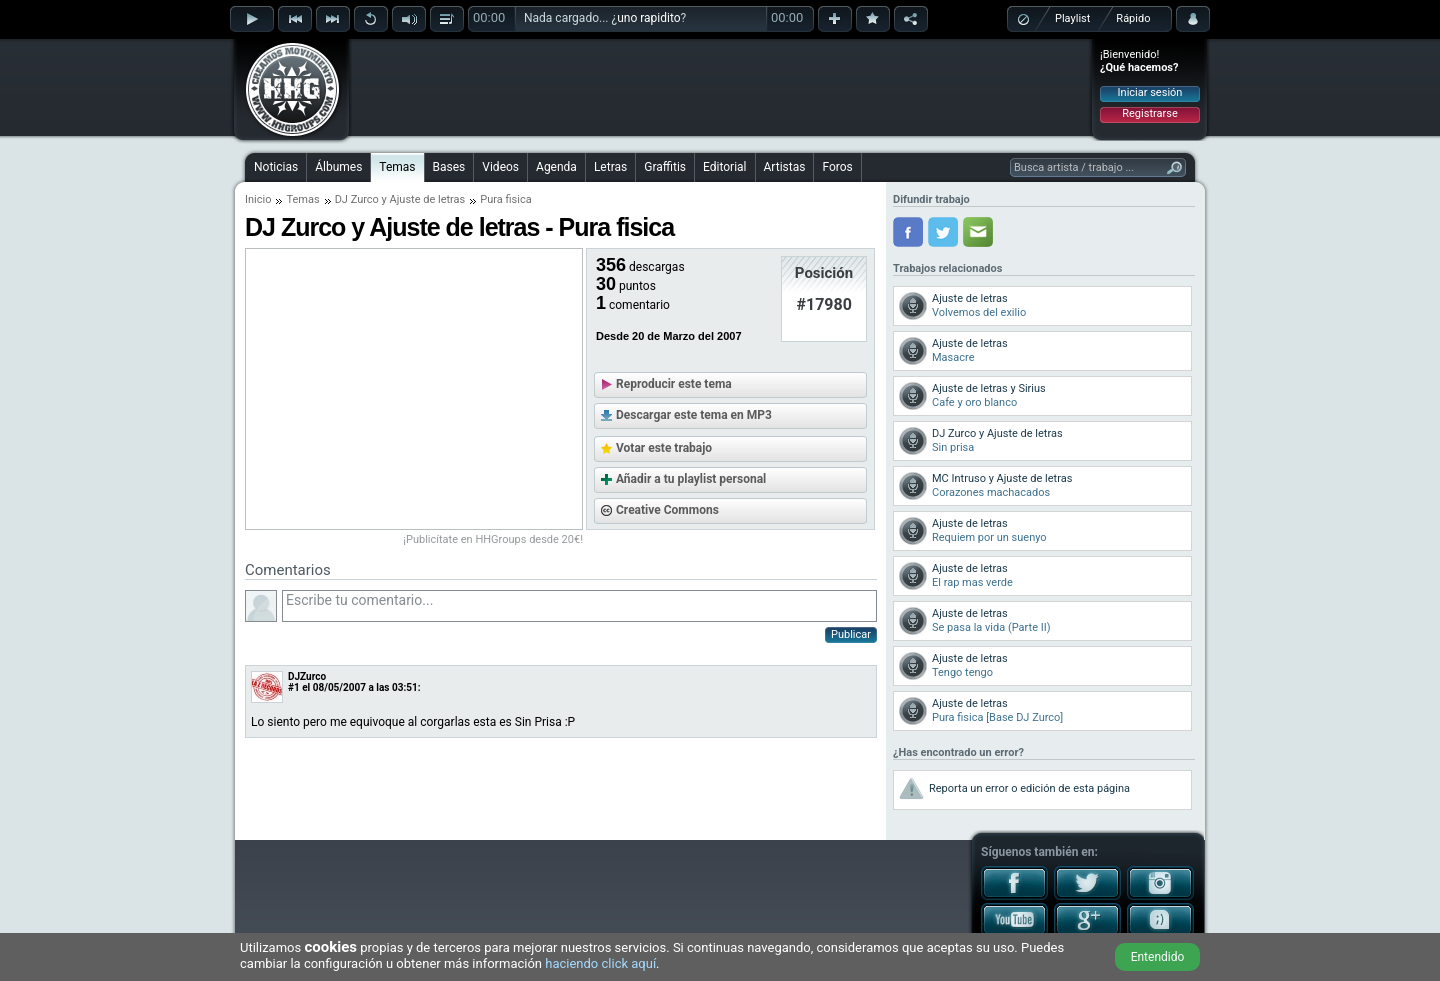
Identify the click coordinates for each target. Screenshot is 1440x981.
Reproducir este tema (674, 384)
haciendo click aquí (600, 963)
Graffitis (665, 167)
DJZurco (307, 676)
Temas (397, 167)
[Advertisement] (721, 87)
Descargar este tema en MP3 (694, 415)
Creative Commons (667, 510)
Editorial (724, 167)
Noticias (276, 167)
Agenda (556, 167)
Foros (837, 167)
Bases (449, 167)
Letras (610, 167)
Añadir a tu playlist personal (691, 479)
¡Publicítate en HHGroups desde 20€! (493, 539)
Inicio (258, 199)
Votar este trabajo (664, 448)
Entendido (1158, 957)
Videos (500, 167)
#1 (294, 687)
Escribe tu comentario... (579, 606)
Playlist (1072, 18)
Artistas (785, 167)
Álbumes (338, 167)
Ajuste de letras (428, 199)
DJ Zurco (357, 199)
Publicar (851, 634)
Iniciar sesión (1150, 92)
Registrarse (1149, 113)
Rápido (1133, 18)
